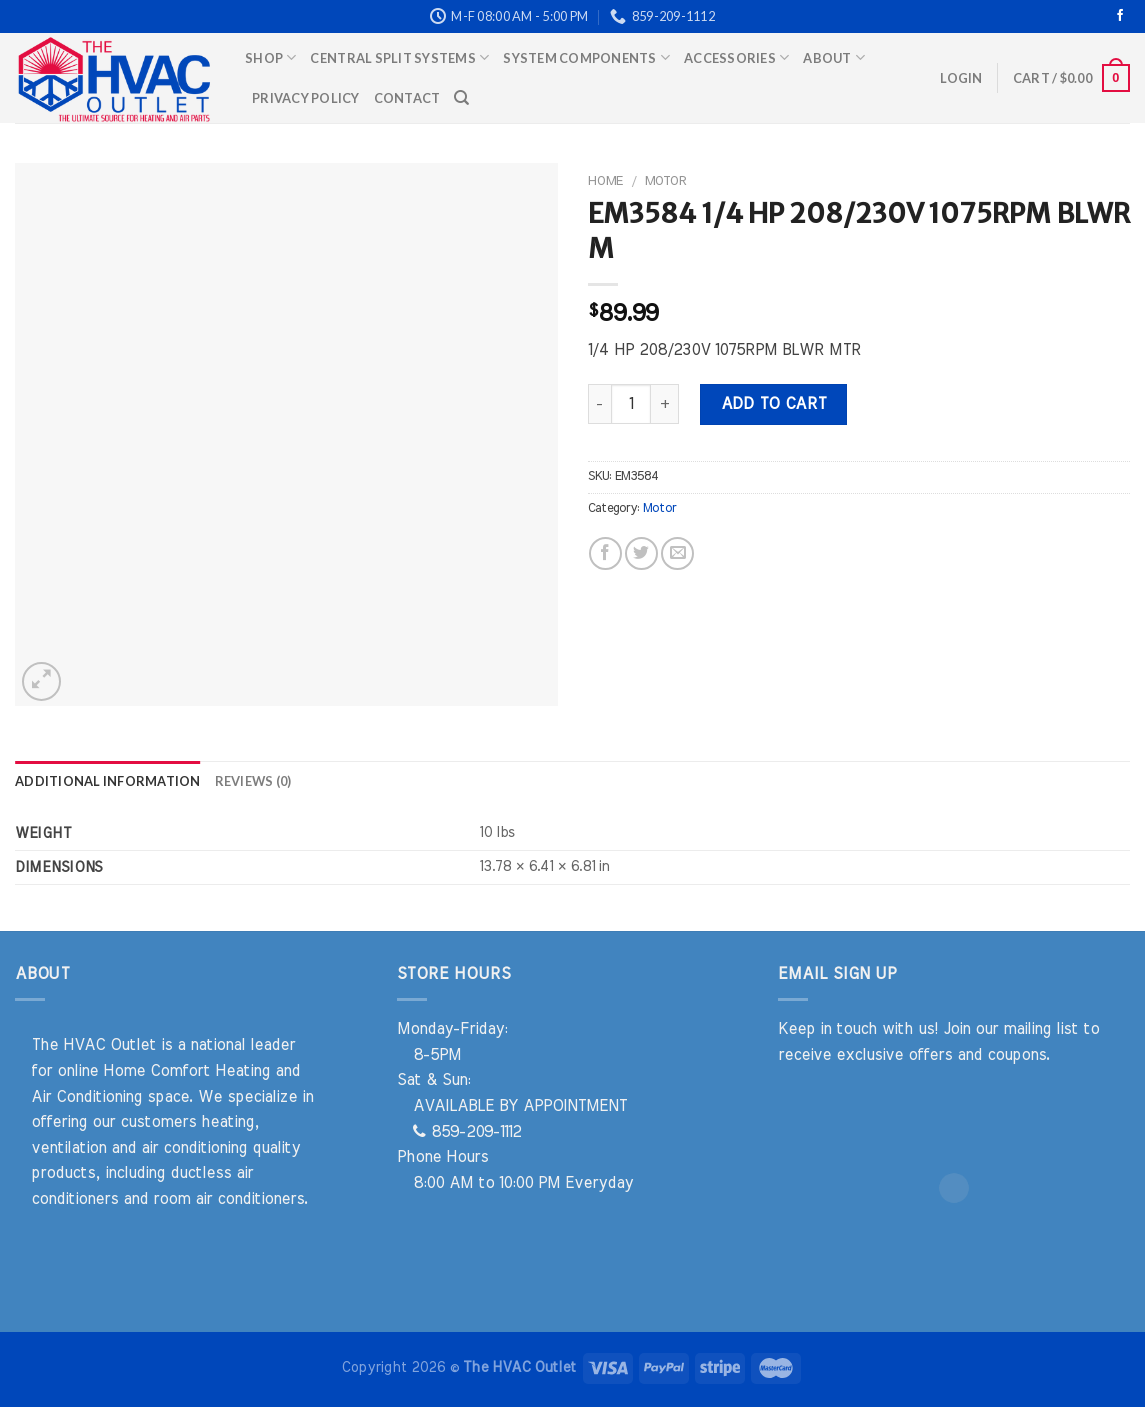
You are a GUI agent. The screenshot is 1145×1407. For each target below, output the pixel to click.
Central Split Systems (399, 57)
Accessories (736, 57)
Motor (665, 181)
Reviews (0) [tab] (253, 781)
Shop (270, 57)
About (834, 57)
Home (605, 181)
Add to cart (774, 404)
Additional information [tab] (108, 781)
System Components (586, 57)
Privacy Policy (306, 98)
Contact (407, 98)
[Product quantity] (631, 404)
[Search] (461, 98)
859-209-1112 (467, 1132)
